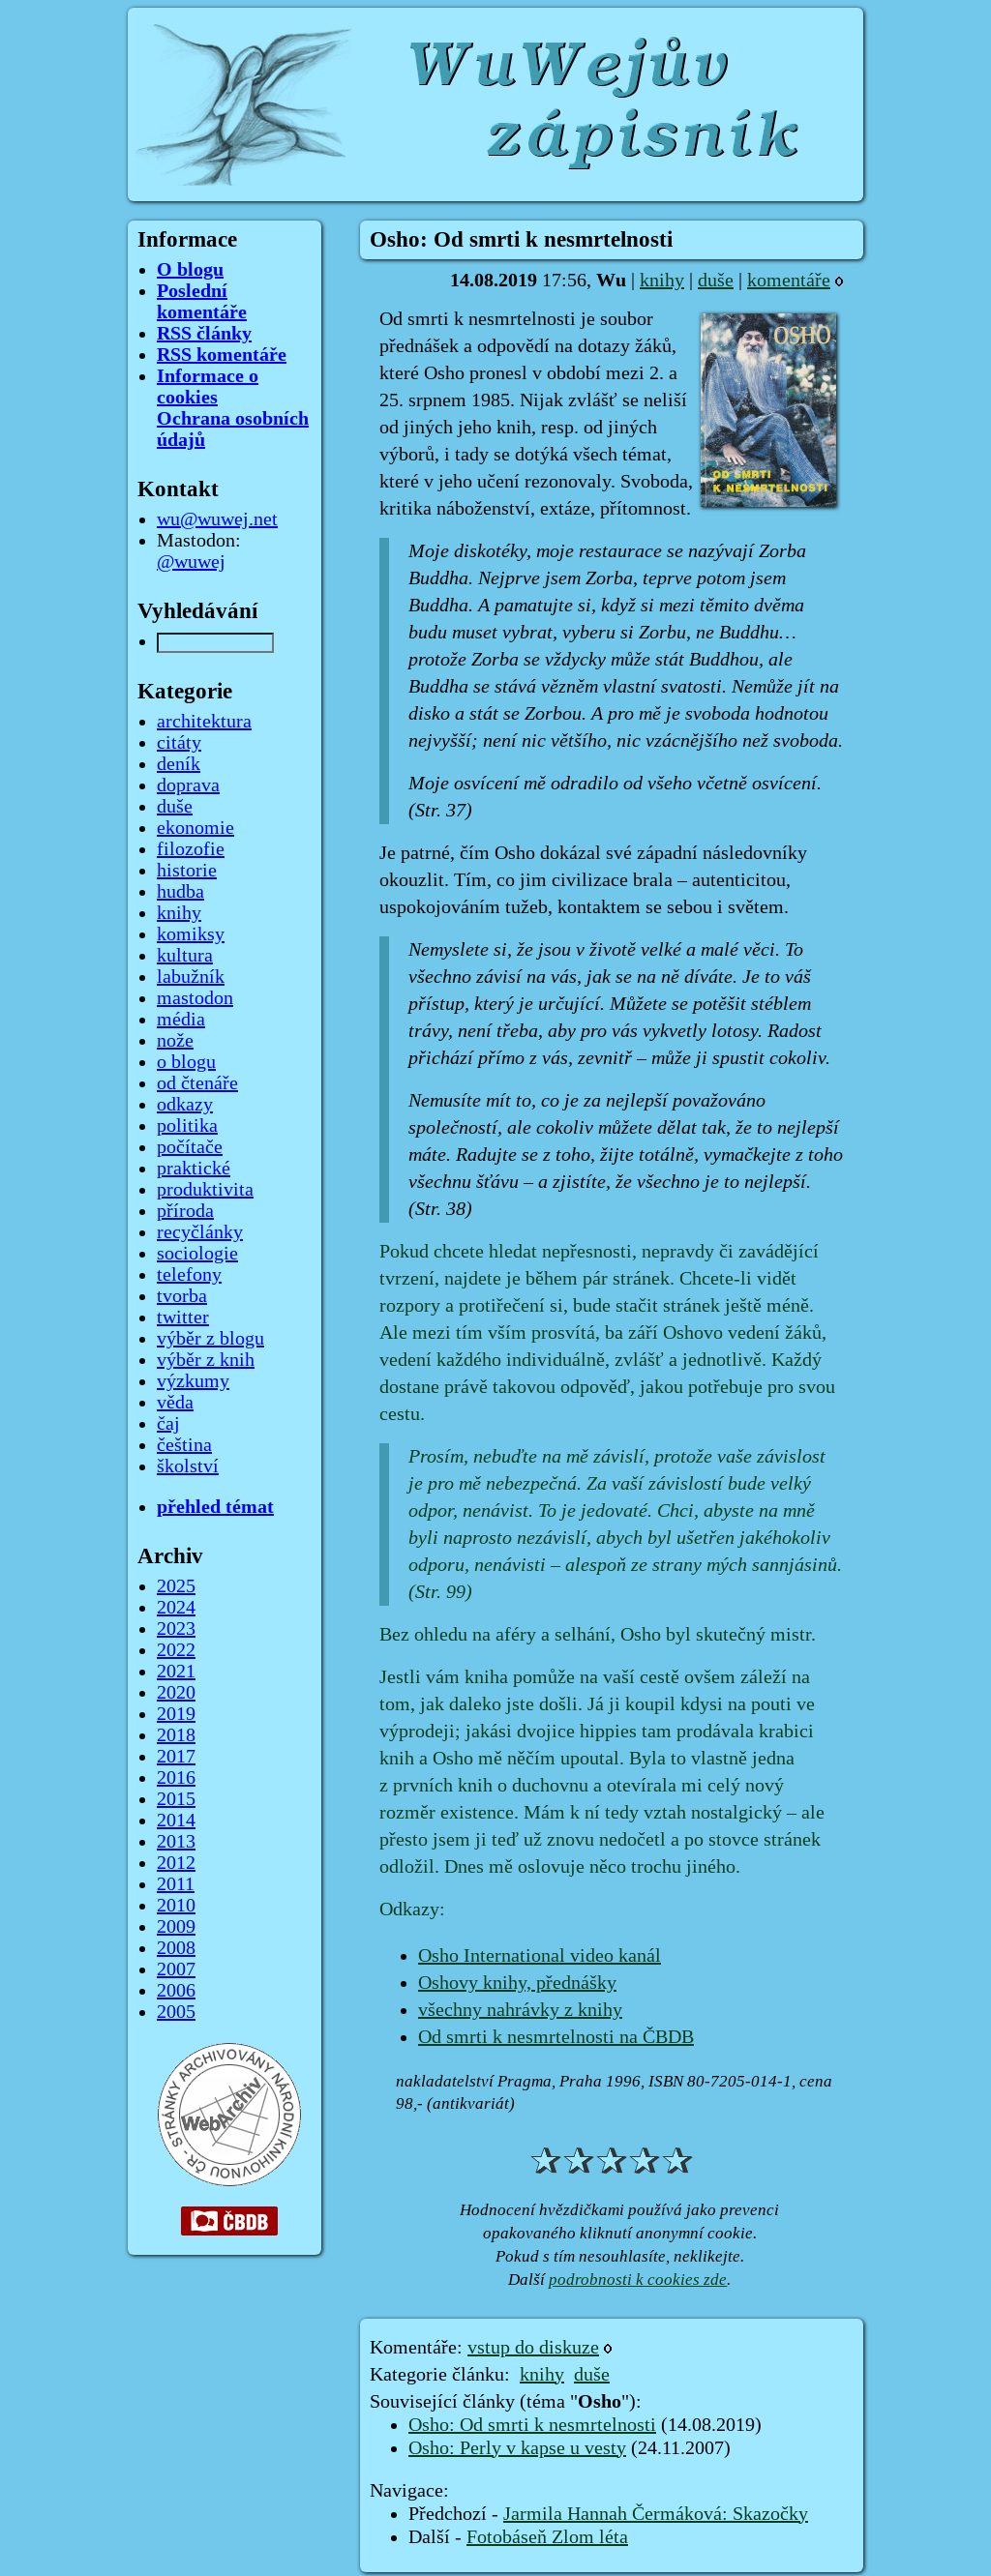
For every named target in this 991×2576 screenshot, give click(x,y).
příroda (185, 1211)
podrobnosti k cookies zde (638, 2279)
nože (175, 1040)
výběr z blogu (210, 1338)
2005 (176, 2012)
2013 (176, 1841)
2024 (176, 1607)
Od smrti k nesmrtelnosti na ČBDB (556, 2037)
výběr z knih (206, 1360)
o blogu (186, 1062)
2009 (176, 1927)
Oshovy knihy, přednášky (517, 1983)
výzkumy (193, 1381)
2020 (176, 1692)
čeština (184, 1445)
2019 (176, 1714)
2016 (176, 1778)
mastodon (195, 998)
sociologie (197, 1253)
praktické (193, 1168)
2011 (176, 1884)
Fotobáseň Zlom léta (547, 2537)
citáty (179, 743)
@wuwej (191, 562)
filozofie (191, 849)
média (181, 1019)
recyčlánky (200, 1232)
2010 (176, 1905)
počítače (190, 1147)
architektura (204, 721)
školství (188, 1466)
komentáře (788, 280)
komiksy (191, 934)
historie (187, 870)
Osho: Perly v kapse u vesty (517, 2448)
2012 (176, 1863)
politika (187, 1126)
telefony (189, 1275)
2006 (176, 1990)
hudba (180, 892)
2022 (176, 1650)
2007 (176, 1969)
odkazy (185, 1104)
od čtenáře (197, 1083)
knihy (662, 280)
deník (178, 764)
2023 (176, 1629)
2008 (176, 1948)
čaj (168, 1424)
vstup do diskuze (533, 2347)
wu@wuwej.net (217, 519)
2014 (176, 1820)
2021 (176, 1671)
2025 (176, 1586)
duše (716, 280)
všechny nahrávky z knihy (520, 2010)
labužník (191, 977)
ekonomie (195, 828)
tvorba (182, 1296)
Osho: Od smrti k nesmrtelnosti (532, 2425)
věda (175, 1402)
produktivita (205, 1189)
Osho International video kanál (539, 1956)
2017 (176, 1756)
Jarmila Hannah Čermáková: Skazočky (655, 2514)
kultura (185, 955)
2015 (176, 1799)
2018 (176, 1735)
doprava (188, 785)
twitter (183, 1317)
